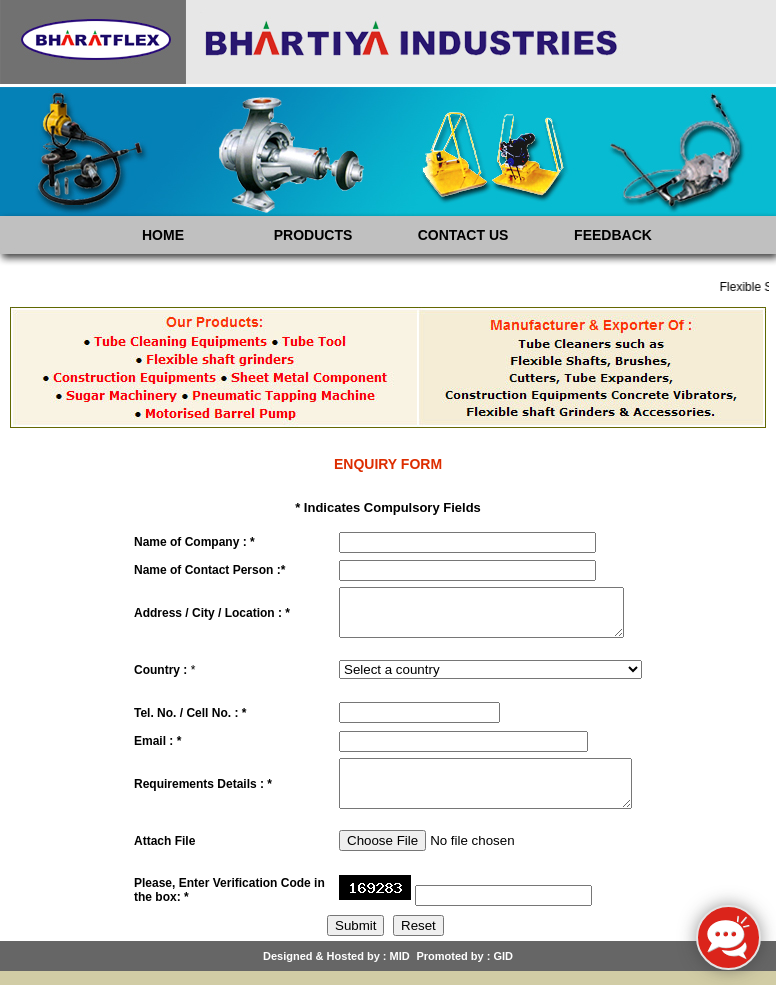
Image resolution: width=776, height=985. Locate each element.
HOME (163, 235)
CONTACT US (463, 235)
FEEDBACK (613, 235)
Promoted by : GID (464, 970)
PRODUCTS (313, 235)
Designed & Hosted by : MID (336, 970)
